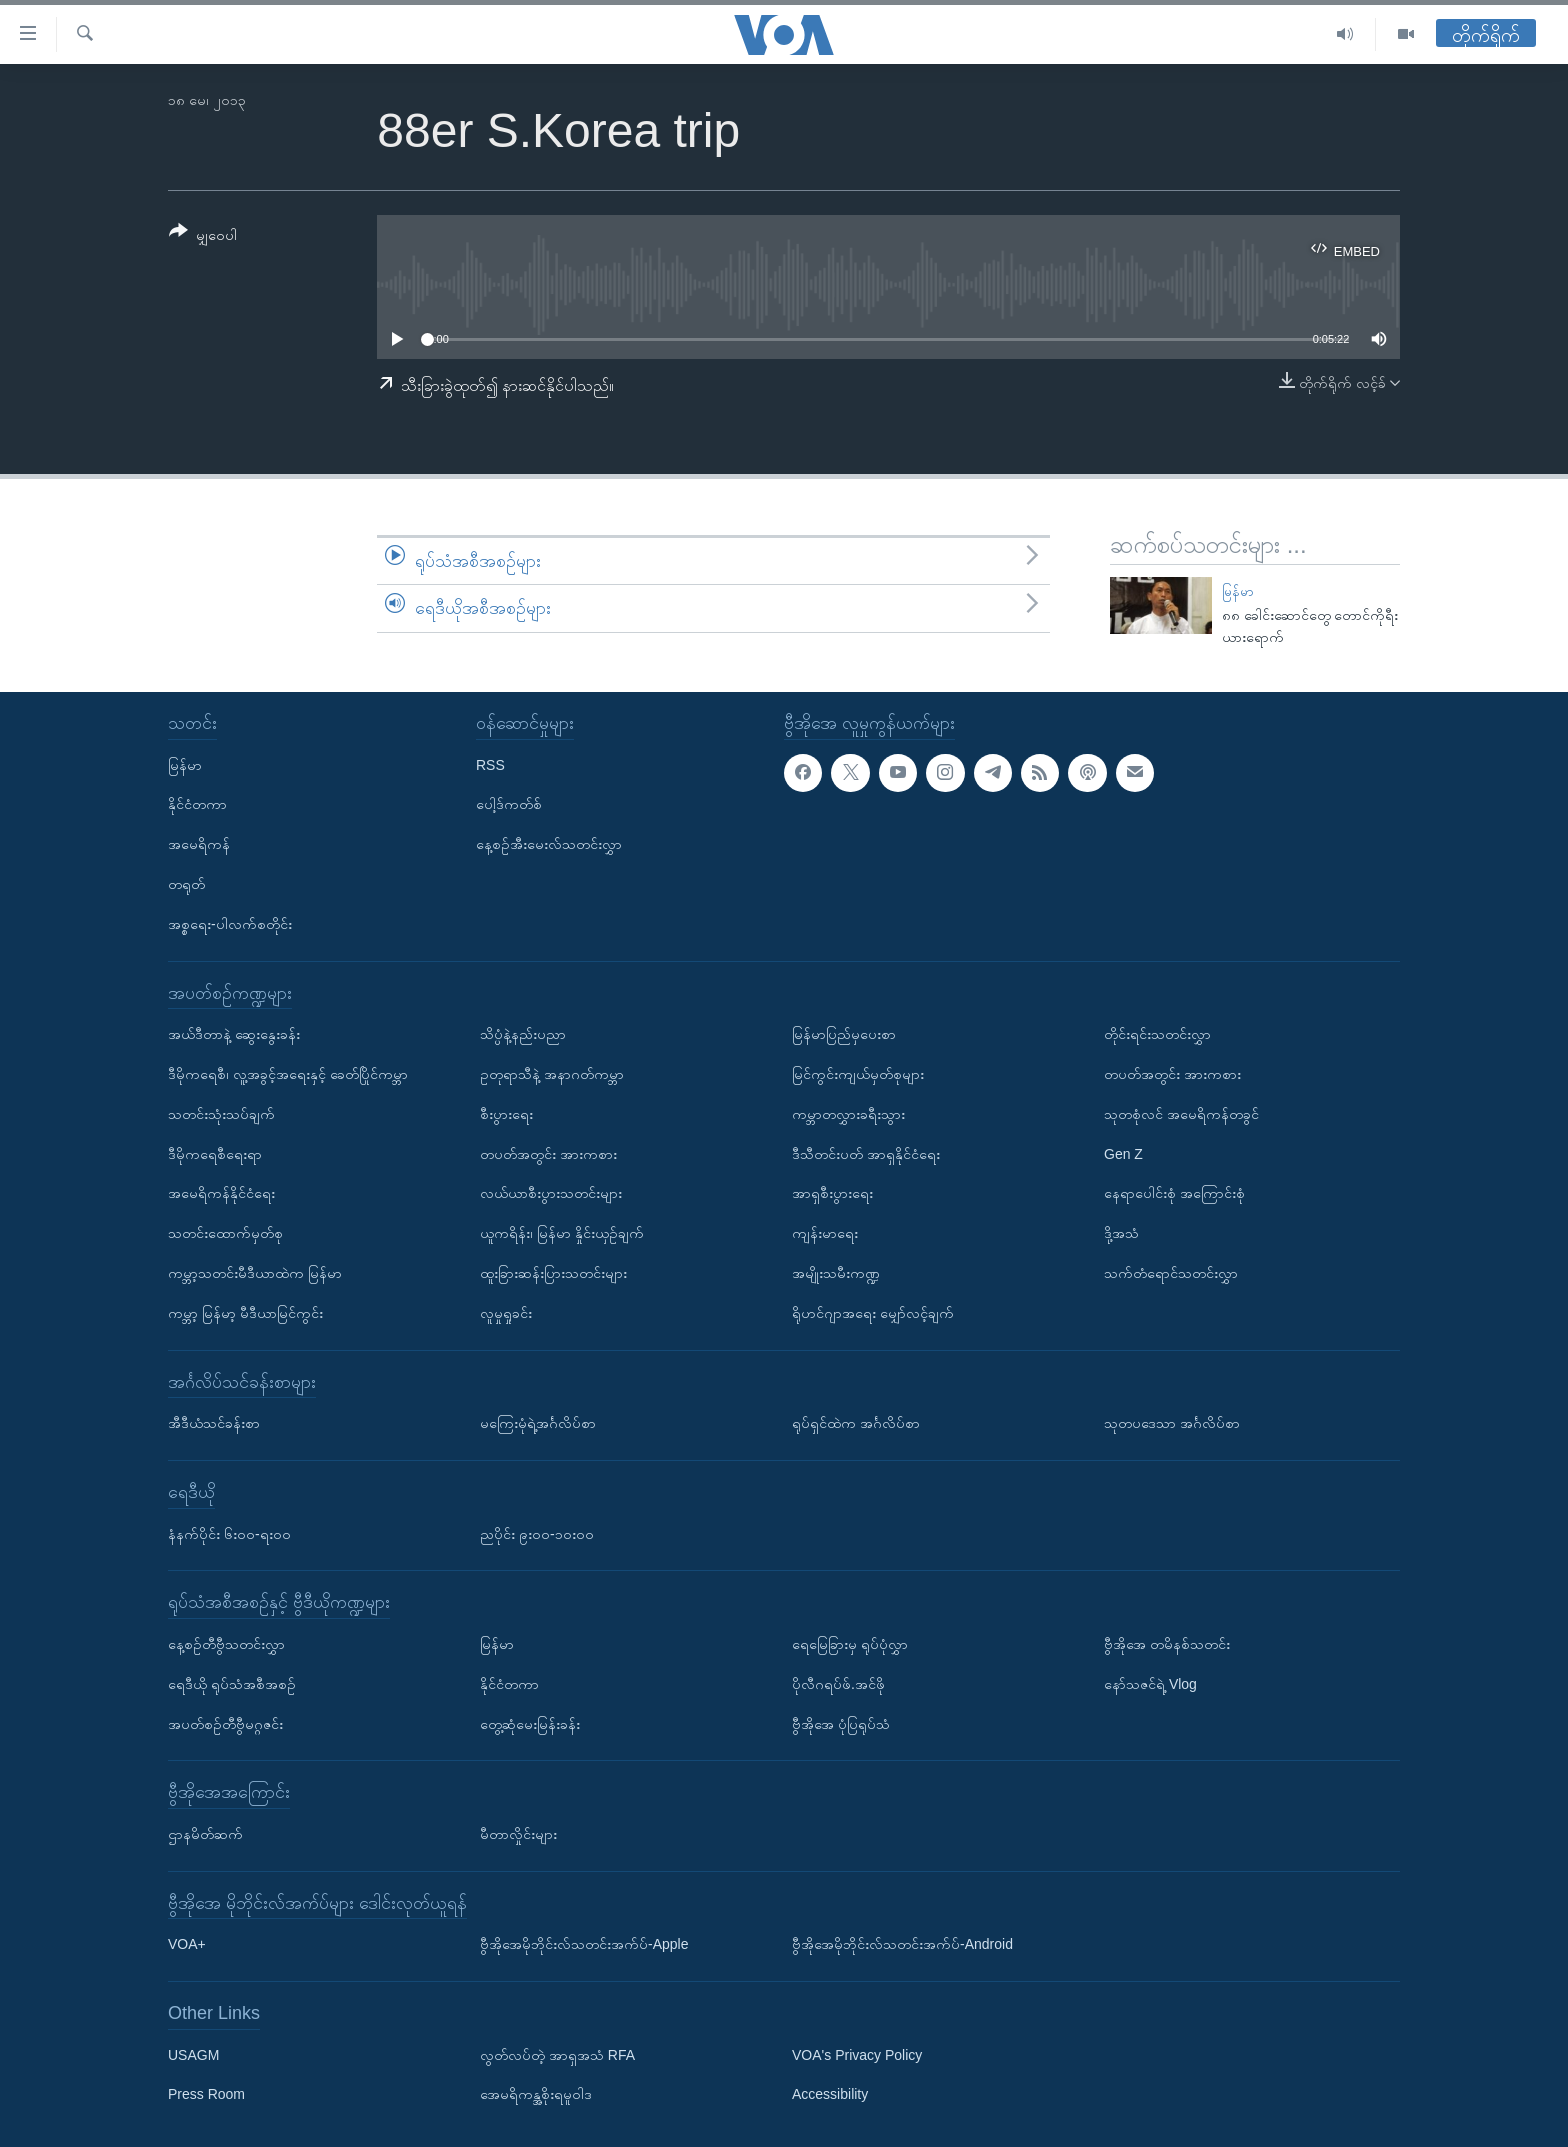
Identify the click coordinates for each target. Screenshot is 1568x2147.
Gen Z (1123, 1153)
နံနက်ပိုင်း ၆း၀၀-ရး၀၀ (229, 1533)
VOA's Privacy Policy (857, 2055)
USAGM (193, 2055)
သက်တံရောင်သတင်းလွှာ (1171, 1273)
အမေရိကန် (199, 844)
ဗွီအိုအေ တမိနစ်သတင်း (1167, 1644)
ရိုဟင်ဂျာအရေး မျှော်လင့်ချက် (873, 1313)
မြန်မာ (1238, 591)
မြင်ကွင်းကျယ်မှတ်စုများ (858, 1074)
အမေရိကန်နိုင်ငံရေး (221, 1193)
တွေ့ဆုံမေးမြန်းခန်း (530, 1723)
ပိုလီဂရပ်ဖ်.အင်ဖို (838, 1684)
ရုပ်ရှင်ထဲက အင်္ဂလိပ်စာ (856, 1423)
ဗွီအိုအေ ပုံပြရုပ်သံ (841, 1723)
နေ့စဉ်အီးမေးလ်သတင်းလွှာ (549, 844)
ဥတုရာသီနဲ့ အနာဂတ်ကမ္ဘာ (552, 1074)
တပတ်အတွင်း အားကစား (548, 1153)
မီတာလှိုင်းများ (518, 1834)
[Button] (203, 236)
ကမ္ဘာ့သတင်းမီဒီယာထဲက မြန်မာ (255, 1273)
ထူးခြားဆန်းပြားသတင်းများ (553, 1273)
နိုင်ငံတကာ (197, 804)
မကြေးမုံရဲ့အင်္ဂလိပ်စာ (538, 1423)
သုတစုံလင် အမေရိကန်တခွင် (1181, 1114)
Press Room (206, 2094)
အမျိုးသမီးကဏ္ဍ (836, 1273)
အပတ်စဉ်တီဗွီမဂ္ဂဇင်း (225, 1723)
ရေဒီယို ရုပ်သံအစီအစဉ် (232, 1684)
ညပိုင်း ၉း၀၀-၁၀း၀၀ (537, 1533)
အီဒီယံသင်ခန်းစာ (214, 1423)
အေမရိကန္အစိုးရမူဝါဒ (536, 2094)
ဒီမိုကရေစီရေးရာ (215, 1153)
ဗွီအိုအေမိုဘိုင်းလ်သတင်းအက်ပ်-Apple (584, 1944)
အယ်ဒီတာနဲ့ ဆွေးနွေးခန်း (234, 1034)
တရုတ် (186, 884)
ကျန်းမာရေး (825, 1233)
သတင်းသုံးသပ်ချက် (221, 1114)
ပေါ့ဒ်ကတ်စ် (509, 804)
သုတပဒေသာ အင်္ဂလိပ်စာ (1172, 1423)
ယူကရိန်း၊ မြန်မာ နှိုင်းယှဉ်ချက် (562, 1233)
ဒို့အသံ (1121, 1233)
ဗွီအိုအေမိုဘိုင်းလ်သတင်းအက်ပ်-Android (902, 1944)
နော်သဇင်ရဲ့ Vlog (1150, 1684)
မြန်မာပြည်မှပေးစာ (844, 1034)
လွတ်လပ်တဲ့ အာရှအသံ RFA (557, 2055)
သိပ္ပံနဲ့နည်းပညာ (523, 1034)
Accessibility (830, 2094)
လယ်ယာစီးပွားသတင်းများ (551, 1193)
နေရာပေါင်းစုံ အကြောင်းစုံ (1174, 1193)
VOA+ (187, 1944)
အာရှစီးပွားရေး (832, 1193)
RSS (490, 764)
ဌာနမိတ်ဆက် (205, 1834)
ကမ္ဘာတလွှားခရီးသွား (848, 1114)
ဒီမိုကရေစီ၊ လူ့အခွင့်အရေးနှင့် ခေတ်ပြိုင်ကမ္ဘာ (288, 1074)
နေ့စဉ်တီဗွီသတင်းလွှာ (226, 1644)
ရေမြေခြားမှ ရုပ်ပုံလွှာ (850, 1644)
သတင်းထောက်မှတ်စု (225, 1233)
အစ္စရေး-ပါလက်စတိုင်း (230, 924)
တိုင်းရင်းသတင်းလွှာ (1157, 1034)
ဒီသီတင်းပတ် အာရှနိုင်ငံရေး (866, 1153)
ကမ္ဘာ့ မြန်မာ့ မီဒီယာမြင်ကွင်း (245, 1313)
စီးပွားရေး (506, 1114)
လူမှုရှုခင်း (506, 1313)
